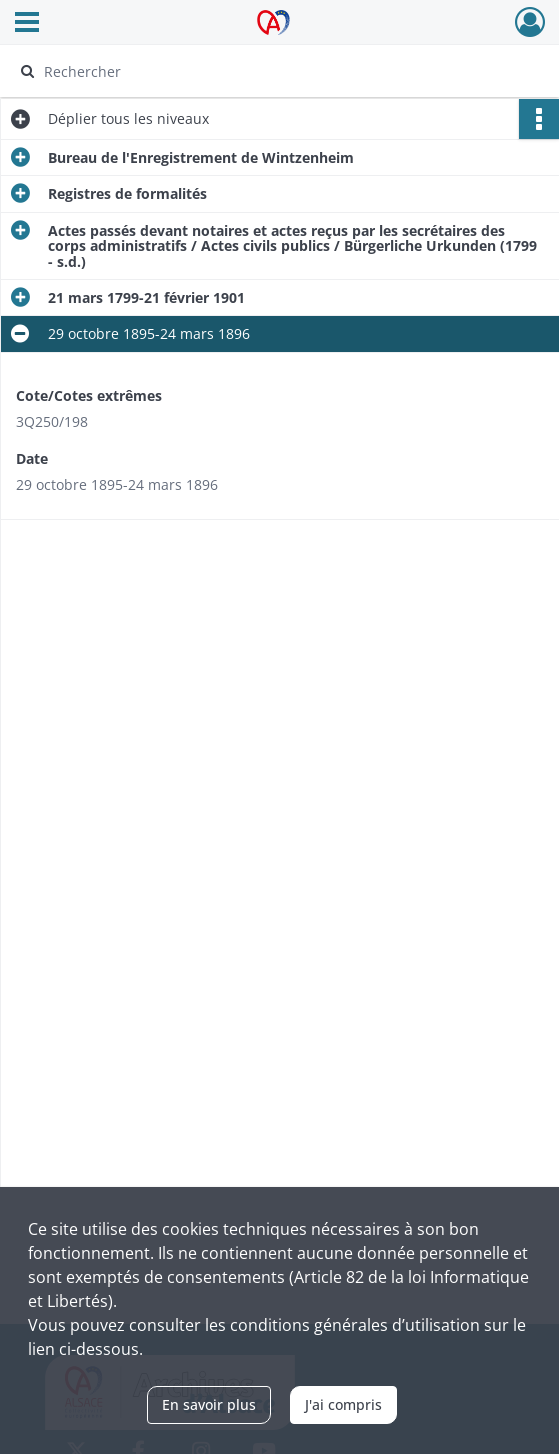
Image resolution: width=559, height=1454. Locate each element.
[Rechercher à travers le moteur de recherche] (263, 71)
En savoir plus (209, 1404)
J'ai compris (343, 1404)
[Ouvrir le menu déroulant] (27, 24)
